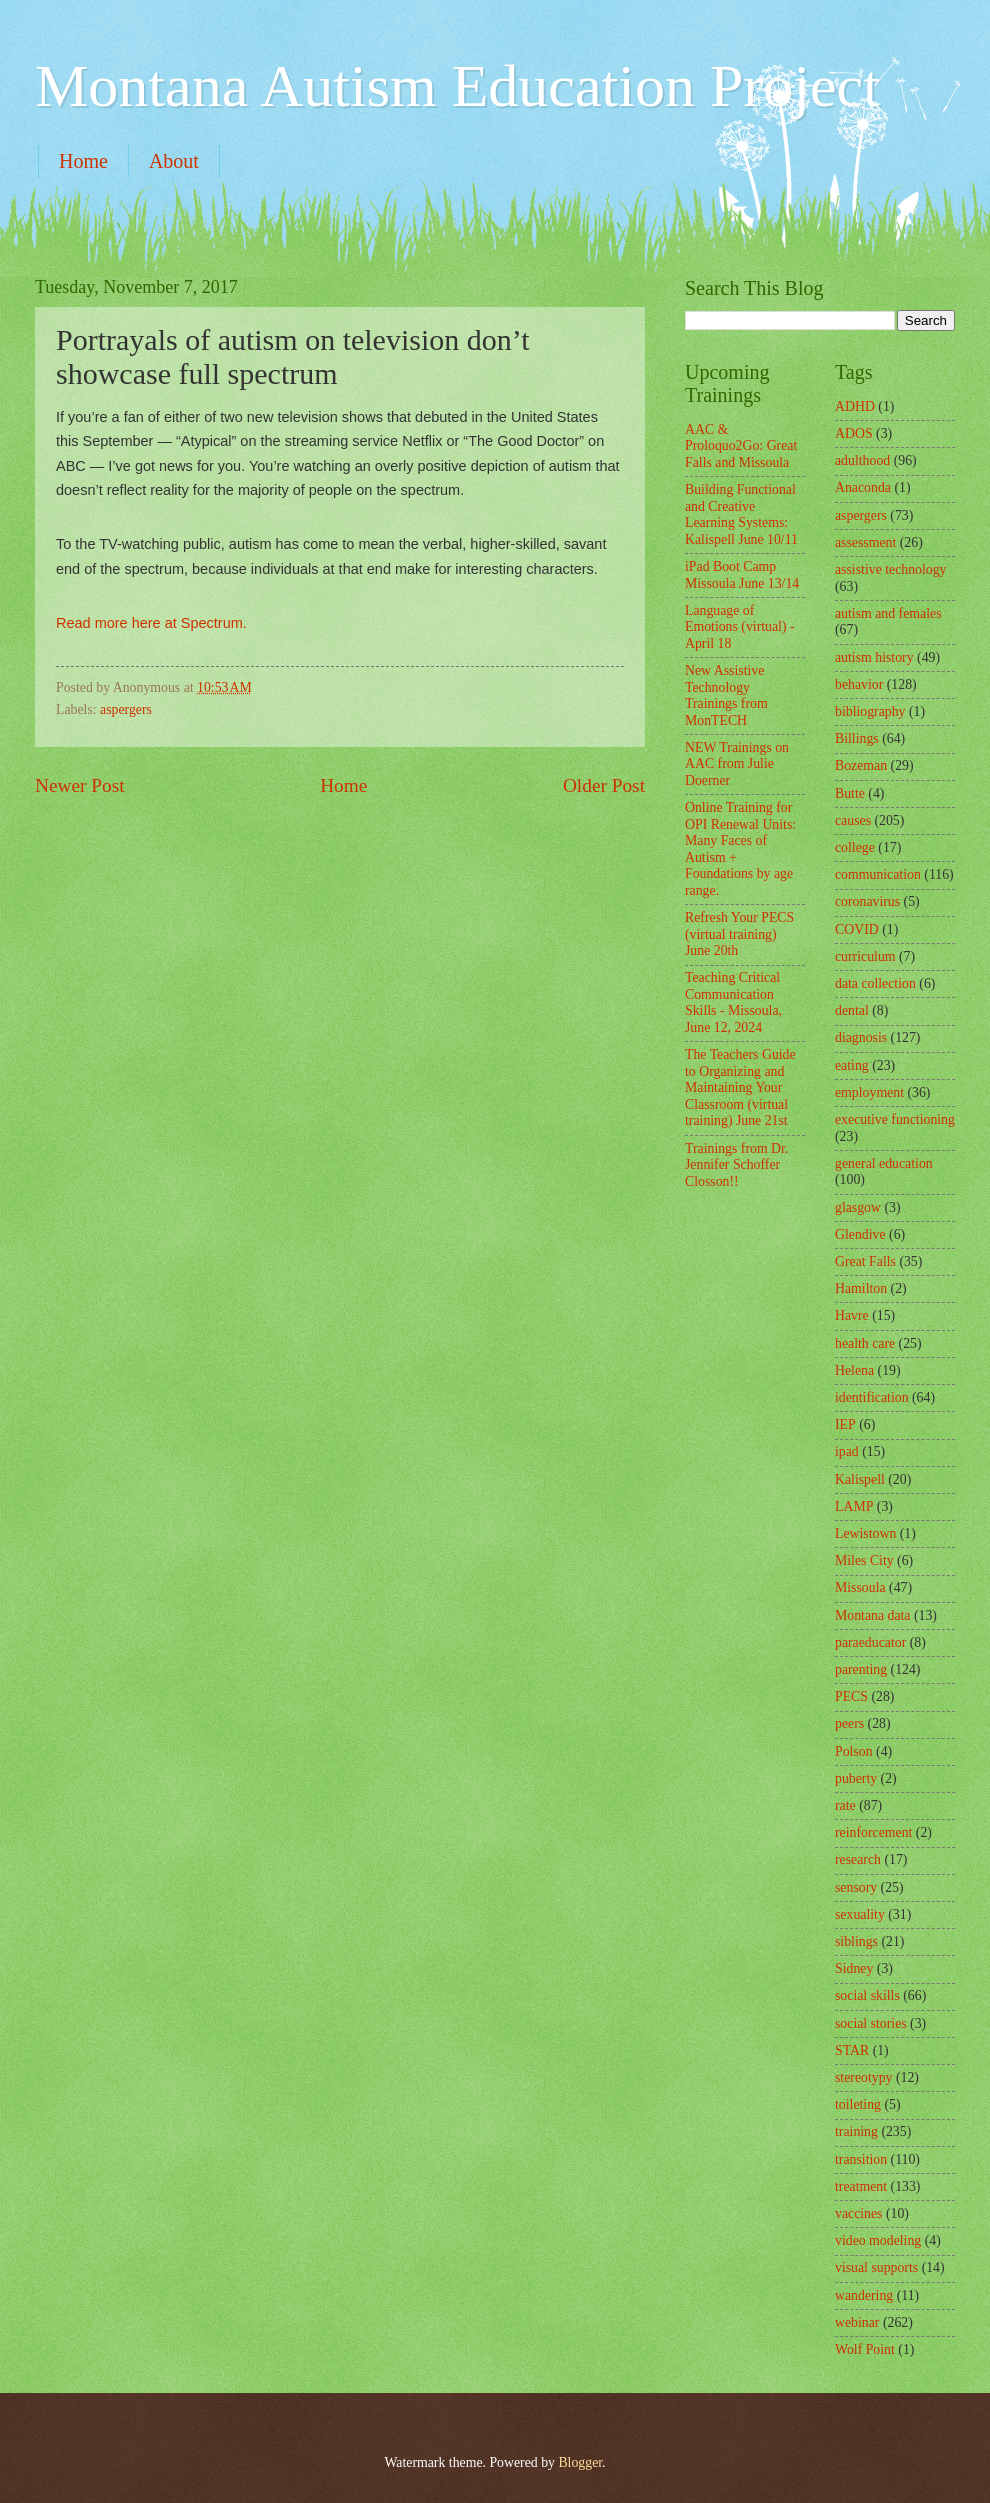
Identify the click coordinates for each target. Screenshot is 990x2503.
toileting (858, 2104)
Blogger (580, 2462)
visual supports (876, 2267)
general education (884, 1163)
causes (853, 820)
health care (865, 1343)
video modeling (878, 2240)
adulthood (862, 460)
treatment (861, 2186)
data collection (875, 983)
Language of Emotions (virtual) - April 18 (740, 627)
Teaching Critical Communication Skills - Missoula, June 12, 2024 (733, 1002)
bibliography (870, 711)
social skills (867, 1995)
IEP (845, 1424)
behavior (859, 684)
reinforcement (873, 1832)
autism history (874, 657)
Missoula (860, 1587)
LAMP (854, 1506)
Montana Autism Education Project (457, 86)
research (858, 1859)
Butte (850, 793)
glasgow (858, 1207)
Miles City (864, 1560)
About (174, 161)
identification (872, 1397)
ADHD (855, 406)
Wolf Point (865, 2349)
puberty (856, 1778)
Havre (852, 1315)
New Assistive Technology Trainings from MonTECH (726, 695)
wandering (864, 2295)
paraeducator (870, 1642)
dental (852, 1010)
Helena (854, 1370)
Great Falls (865, 1261)
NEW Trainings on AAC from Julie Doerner (737, 764)
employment (869, 1092)
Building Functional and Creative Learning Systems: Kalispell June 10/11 (741, 514)
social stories (871, 2023)
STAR (852, 2050)
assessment (865, 542)
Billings (857, 738)
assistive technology (891, 569)
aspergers (126, 709)
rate (845, 1805)
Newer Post (80, 785)
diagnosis (861, 1037)
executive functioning (895, 1119)
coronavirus (867, 901)
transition (861, 2159)
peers (849, 1723)
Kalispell (860, 1479)
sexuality (860, 1914)
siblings (856, 1941)
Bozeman (861, 765)
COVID (857, 929)
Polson (854, 1751)
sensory (856, 1887)
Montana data (872, 1615)
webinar (857, 2322)
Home (83, 161)
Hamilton (861, 1288)
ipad (847, 1451)
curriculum (865, 956)
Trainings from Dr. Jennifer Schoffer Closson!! (736, 1165)
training (856, 2131)
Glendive (860, 1234)
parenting (861, 1669)
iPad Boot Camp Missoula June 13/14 (742, 575)
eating (852, 1065)
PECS (851, 1696)
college (855, 847)
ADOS (854, 433)
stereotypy (863, 2077)
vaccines (859, 2213)
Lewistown (865, 1533)
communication (878, 874)
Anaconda (863, 487)
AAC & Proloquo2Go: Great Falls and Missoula (741, 446)
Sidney (854, 1968)
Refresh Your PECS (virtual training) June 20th (739, 934)
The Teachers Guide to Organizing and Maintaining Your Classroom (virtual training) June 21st (740, 1087)
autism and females (888, 613)
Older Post (604, 785)
